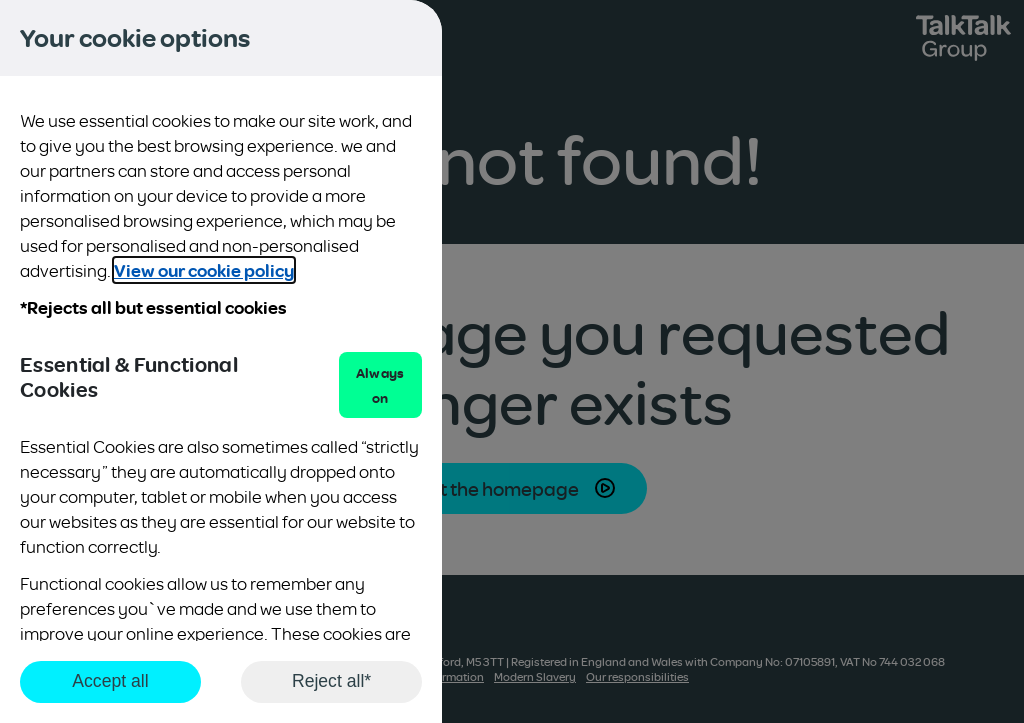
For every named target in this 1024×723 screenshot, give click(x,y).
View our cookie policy (204, 270)
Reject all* (331, 681)
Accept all (110, 681)
